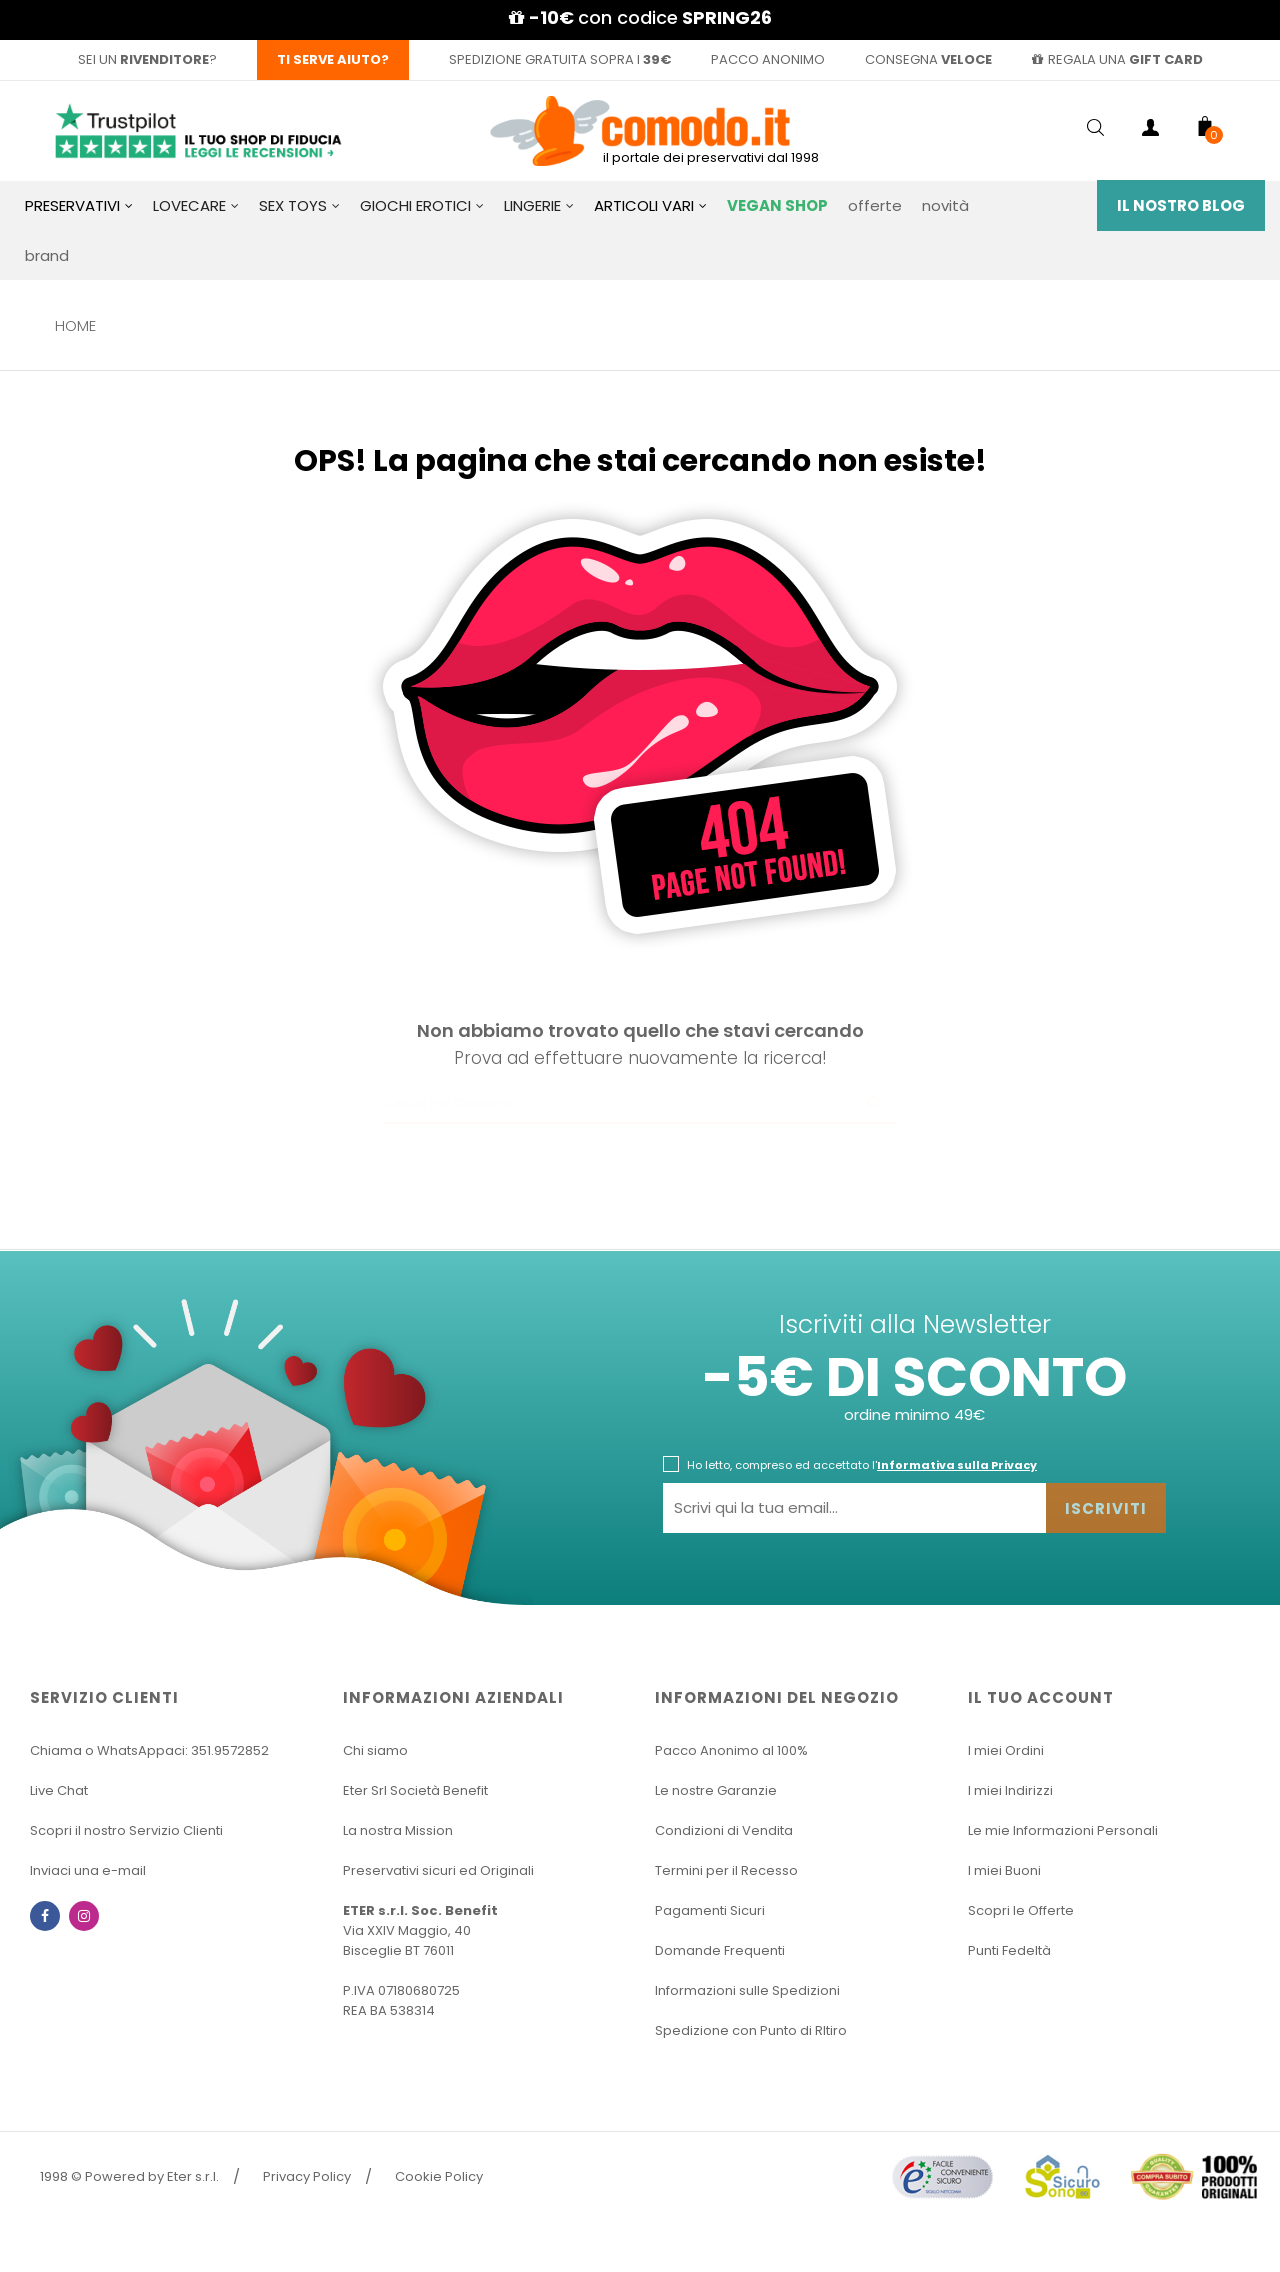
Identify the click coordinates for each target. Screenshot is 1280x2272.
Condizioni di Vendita (724, 1830)
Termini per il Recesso (726, 1870)
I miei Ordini (1006, 1750)
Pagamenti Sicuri (710, 1910)
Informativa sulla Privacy (957, 1465)
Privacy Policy (307, 2176)
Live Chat (59, 1790)
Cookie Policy (439, 2176)
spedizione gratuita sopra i (560, 59)
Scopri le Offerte (1021, 1910)
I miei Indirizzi (1010, 1790)
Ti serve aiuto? (333, 59)
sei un (143, 59)
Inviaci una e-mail (88, 1870)
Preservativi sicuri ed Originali (438, 1870)
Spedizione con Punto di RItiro (751, 2030)
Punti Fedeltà (1009, 1950)
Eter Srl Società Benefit (415, 1790)
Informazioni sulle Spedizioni (747, 1990)
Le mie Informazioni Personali (1063, 1830)
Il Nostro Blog (1181, 205)
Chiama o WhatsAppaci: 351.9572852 (149, 1750)
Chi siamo (375, 1750)
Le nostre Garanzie (716, 1790)
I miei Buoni (1004, 1870)
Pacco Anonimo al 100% (731, 1750)
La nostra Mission (398, 1830)
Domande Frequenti (720, 1950)
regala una (1117, 59)
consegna (928, 59)
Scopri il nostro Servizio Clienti (126, 1830)
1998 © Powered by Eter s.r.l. (129, 2176)
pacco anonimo (768, 59)
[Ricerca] (640, 1104)
